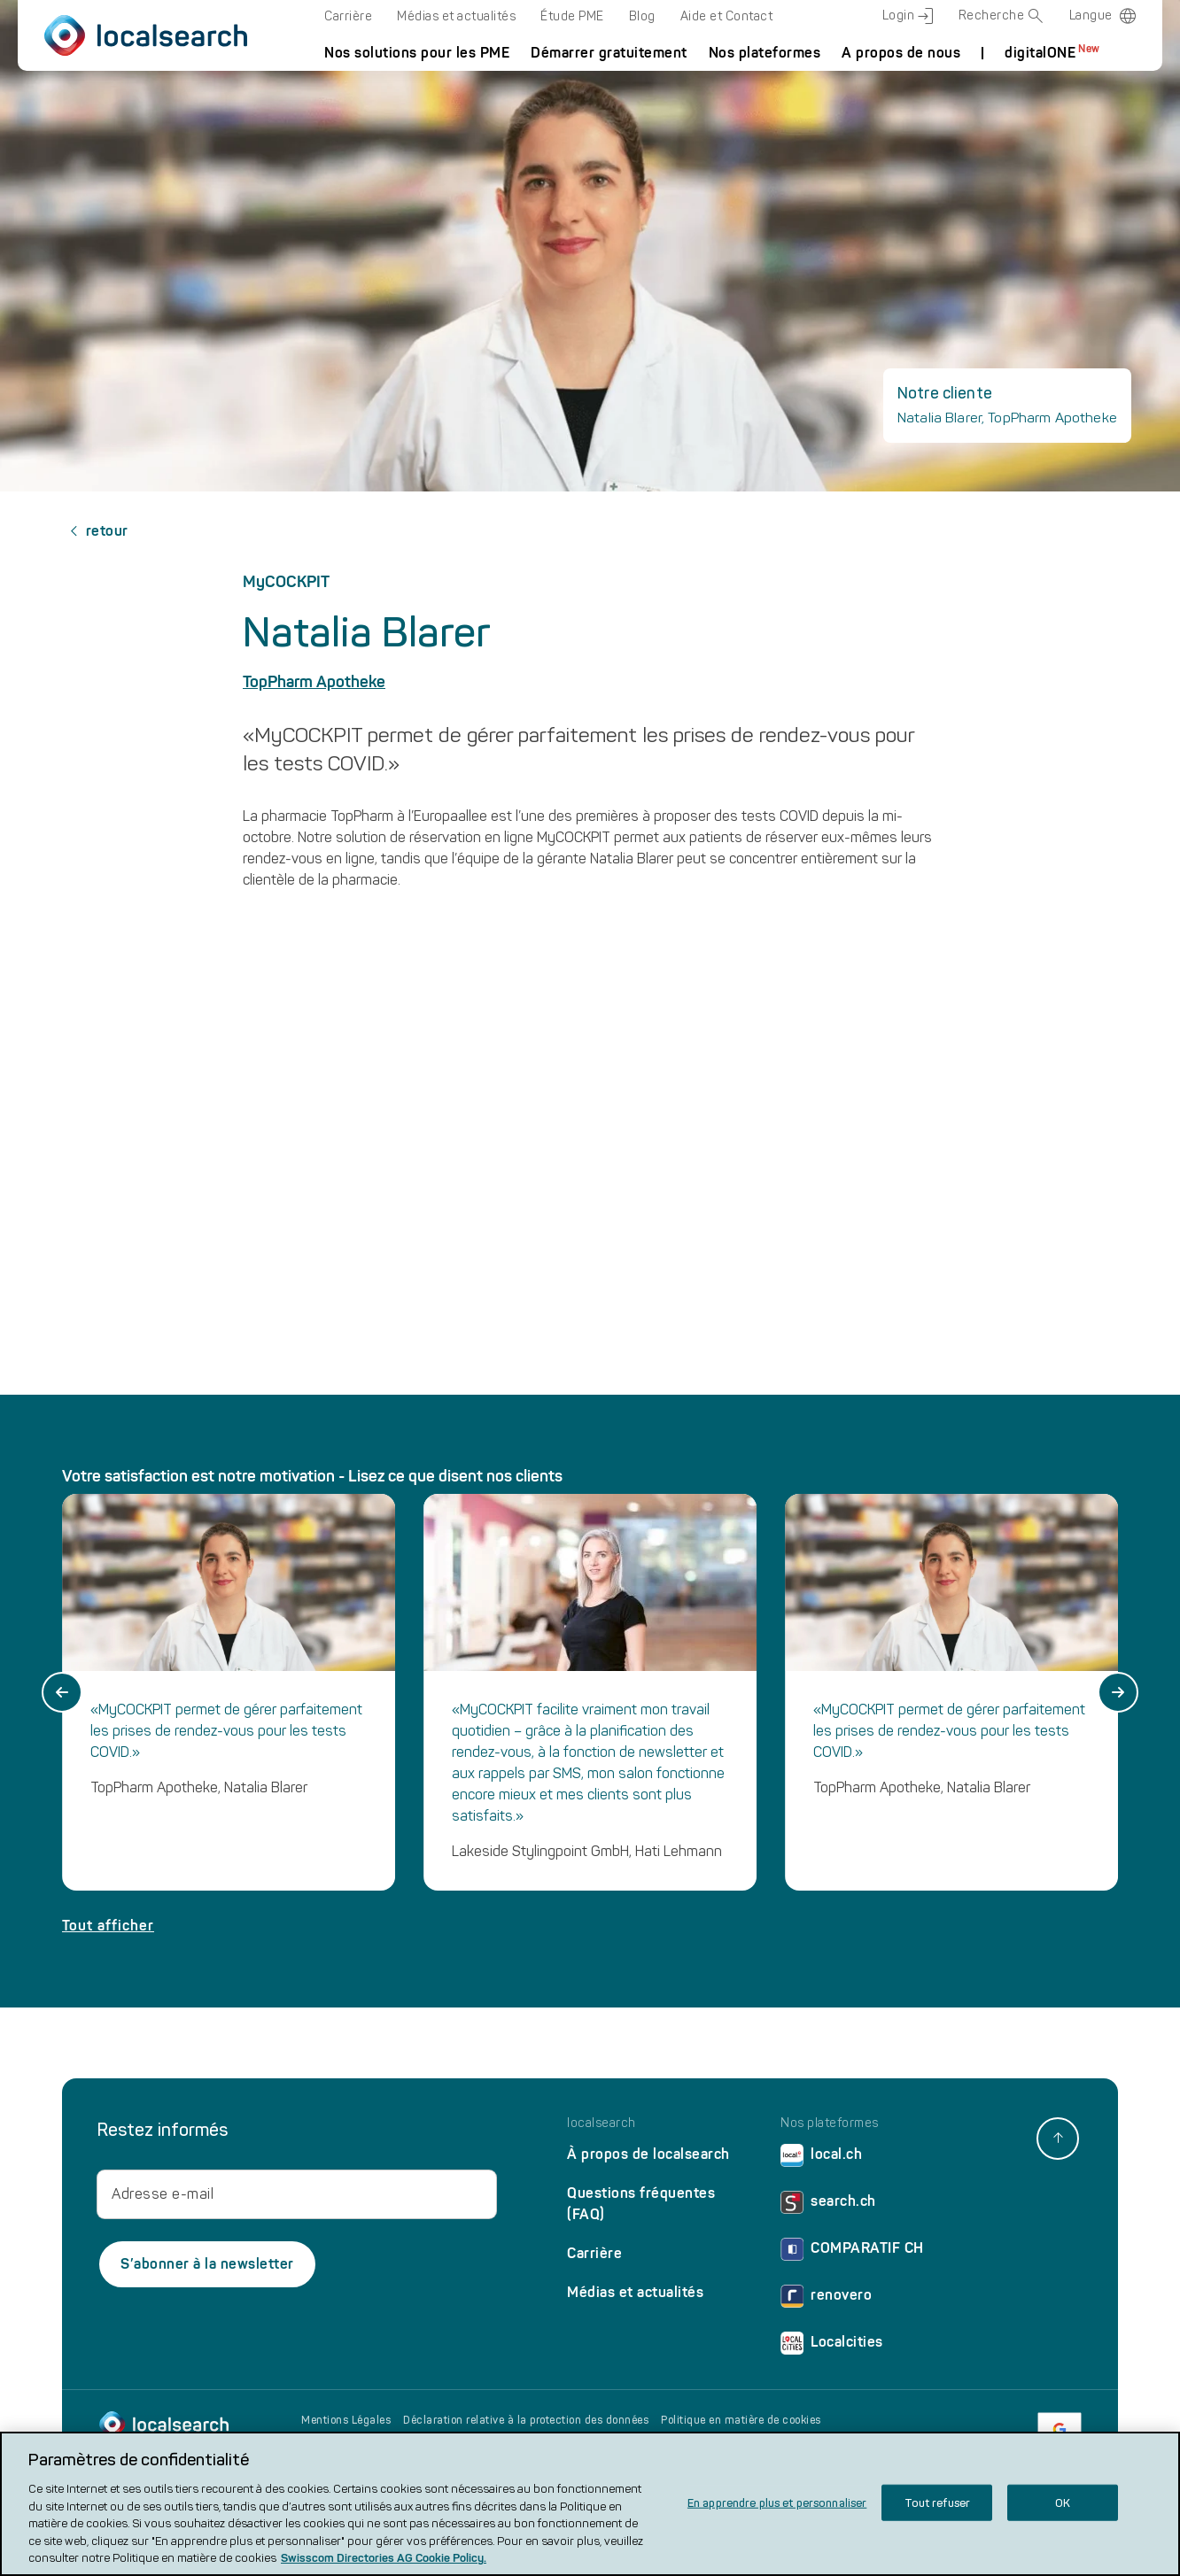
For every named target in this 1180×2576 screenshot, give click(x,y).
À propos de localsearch (648, 2154)
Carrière (348, 16)
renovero (826, 2299)
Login (908, 16)
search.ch (828, 2205)
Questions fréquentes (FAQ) (641, 2204)
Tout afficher (108, 1925)
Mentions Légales (346, 2420)
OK (1062, 2502)
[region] (590, 2504)
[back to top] (1057, 2138)
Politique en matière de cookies (741, 2420)
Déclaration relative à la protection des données (525, 2420)
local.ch (821, 2158)
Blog (642, 16)
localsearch (601, 2123)
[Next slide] (1118, 1692)
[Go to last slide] (62, 1692)
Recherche (1001, 16)
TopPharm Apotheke (314, 682)
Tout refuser (937, 2502)
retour (95, 531)
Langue (1091, 15)
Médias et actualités (456, 16)
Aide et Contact (726, 16)
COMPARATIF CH (852, 2252)
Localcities (831, 2346)
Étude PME (572, 16)
